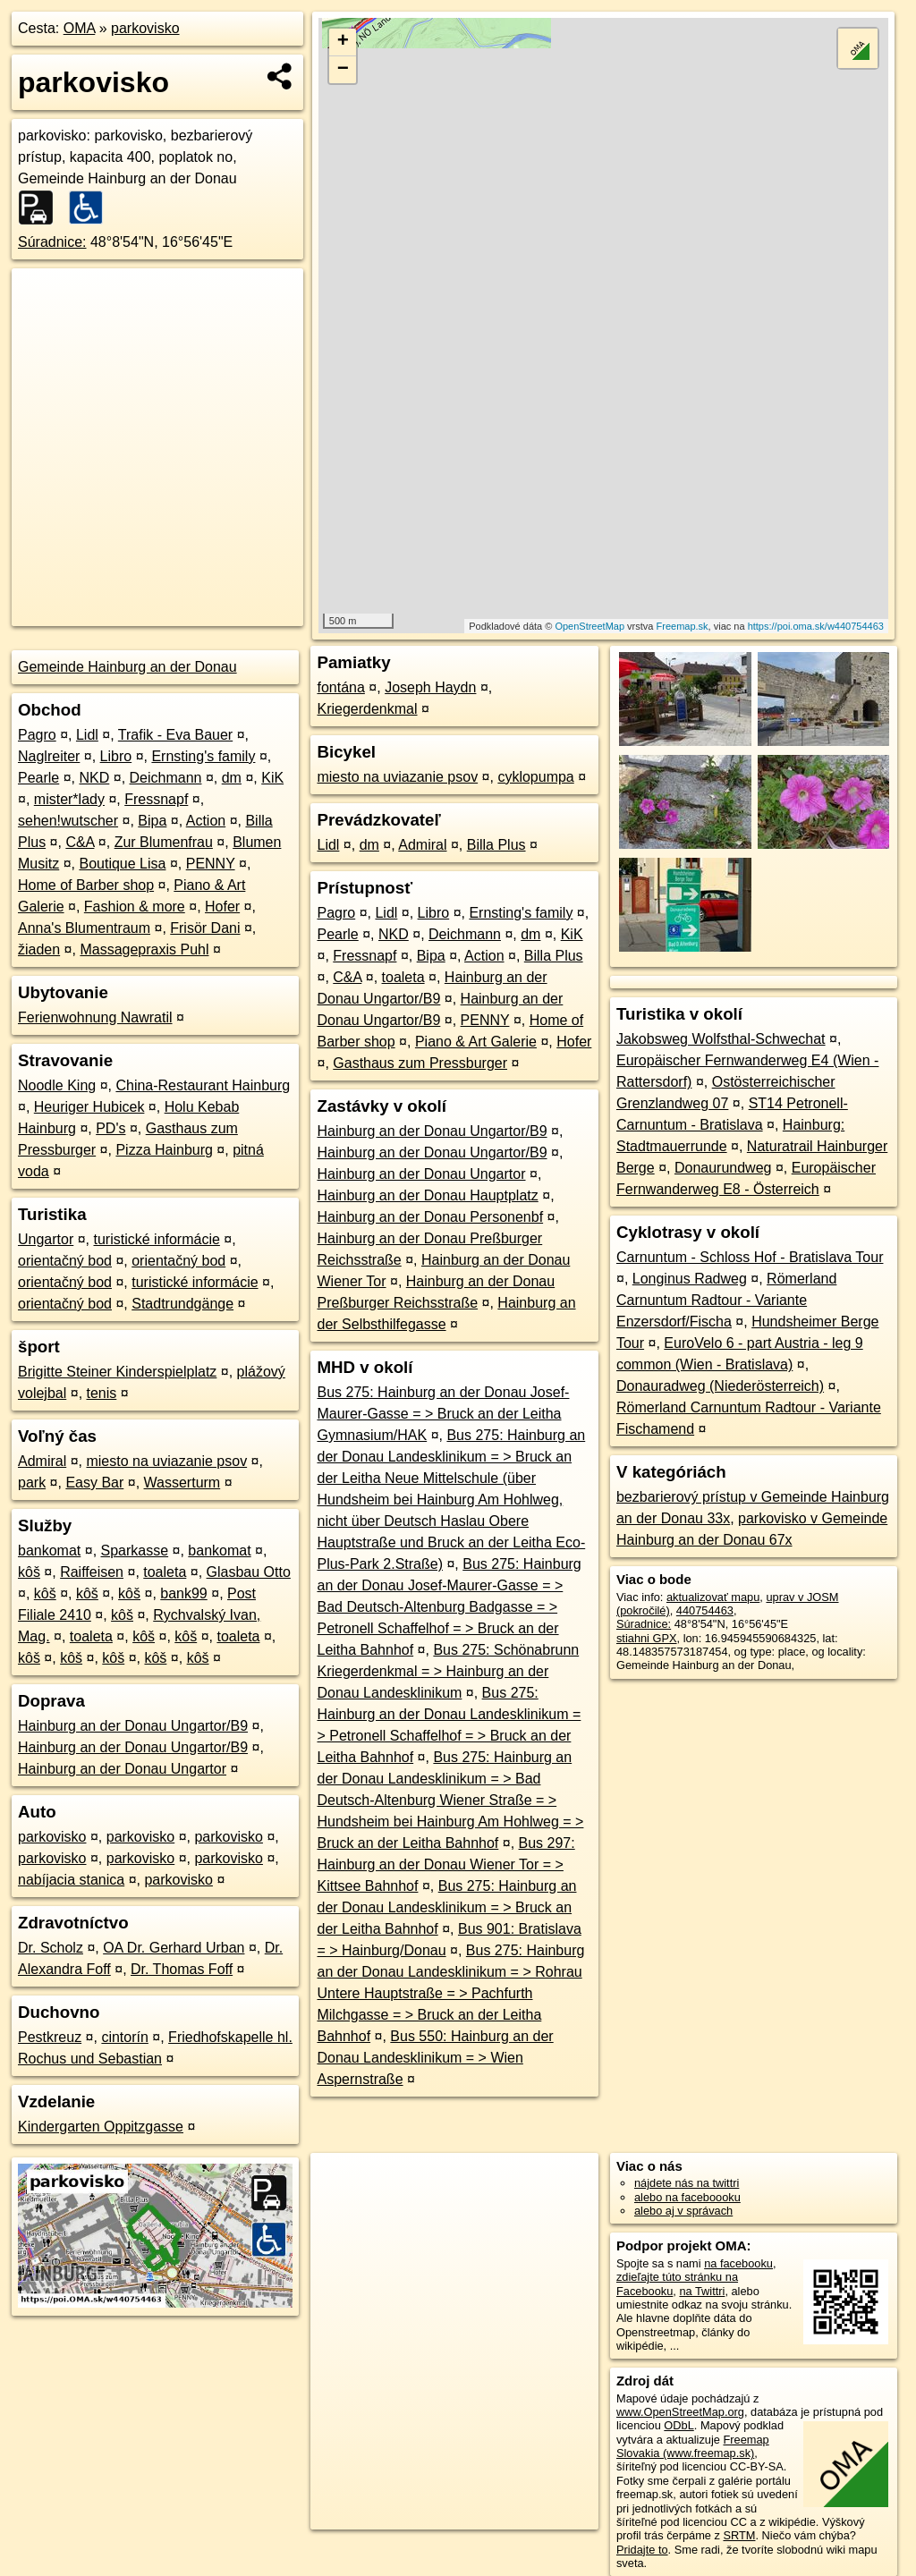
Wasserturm (182, 1482)
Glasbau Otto (249, 1572)
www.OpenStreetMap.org (680, 2412)
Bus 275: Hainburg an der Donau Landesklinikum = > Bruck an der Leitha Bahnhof (446, 1907)
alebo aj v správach (683, 2210)
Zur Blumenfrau (163, 842)
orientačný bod (65, 1260)
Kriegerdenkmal (367, 708)
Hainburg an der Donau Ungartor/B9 (133, 1725)
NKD (95, 777)
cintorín (124, 2037)
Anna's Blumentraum (84, 928)
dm (232, 777)
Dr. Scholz (50, 1947)
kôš (29, 1572)
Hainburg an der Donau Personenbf (430, 1216)
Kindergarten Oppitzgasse (100, 2126)
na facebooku (738, 2263)
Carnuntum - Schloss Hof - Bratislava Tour (749, 1257)
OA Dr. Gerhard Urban (173, 1947)
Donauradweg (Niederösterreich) (720, 1386)
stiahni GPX (646, 1638)
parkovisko (145, 28)
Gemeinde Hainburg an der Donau (127, 666)
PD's (110, 1128)
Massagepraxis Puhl (144, 949)
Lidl (87, 734)
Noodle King (57, 1085)
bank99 (184, 1593)
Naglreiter (49, 756)
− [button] (343, 69)
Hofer (222, 906)
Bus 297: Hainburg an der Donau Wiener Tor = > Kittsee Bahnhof (445, 1864)
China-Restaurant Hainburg (202, 1085)
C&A (79, 842)
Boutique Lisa (122, 863)
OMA (80, 28)
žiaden (39, 949)
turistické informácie (157, 1239)
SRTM (739, 2535)
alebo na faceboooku (687, 2197)
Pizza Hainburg (164, 1149)
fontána (340, 687)
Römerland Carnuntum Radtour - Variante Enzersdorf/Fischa (726, 1300)
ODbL (678, 2425)
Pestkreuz (49, 2037)
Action (205, 820)
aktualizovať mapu (712, 1597)
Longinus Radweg (689, 1278)
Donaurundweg (723, 1167)
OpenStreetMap (589, 626)
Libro (116, 756)
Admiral (42, 1461)
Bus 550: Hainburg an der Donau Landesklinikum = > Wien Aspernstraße (435, 2058)
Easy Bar (94, 1482)
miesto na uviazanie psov (166, 1461)
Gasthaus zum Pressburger (420, 1063)
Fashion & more (134, 906)
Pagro (37, 734)
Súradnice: (52, 242)
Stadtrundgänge (182, 1303)
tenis (102, 1393)
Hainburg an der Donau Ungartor (122, 1768)
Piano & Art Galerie (476, 1041)
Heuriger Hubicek (89, 1106)
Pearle (38, 777)
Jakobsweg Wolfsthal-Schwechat (721, 1038)
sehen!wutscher (68, 820)
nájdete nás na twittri (686, 2183)
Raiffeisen (91, 1572)
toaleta (164, 1572)
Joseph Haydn (430, 687)
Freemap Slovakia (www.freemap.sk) (692, 2446)
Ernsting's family (203, 756)
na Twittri (702, 2291)
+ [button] (343, 42)
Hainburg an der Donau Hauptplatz (427, 1195)
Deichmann (166, 777)
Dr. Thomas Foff (182, 1969)
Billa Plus (496, 844)
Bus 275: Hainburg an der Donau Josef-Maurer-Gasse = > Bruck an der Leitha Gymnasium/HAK (443, 1414)
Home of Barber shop (86, 885)
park (32, 1482)
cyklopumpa (535, 776)
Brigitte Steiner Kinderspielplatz (117, 1371)
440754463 (705, 1610)
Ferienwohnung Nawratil (95, 1017)
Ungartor (45, 1239)
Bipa (152, 820)
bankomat (49, 1550)
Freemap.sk (682, 626)
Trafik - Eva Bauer (175, 734)
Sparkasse (135, 1550)
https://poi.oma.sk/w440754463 (816, 626)
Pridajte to (642, 2549)
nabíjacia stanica (71, 1879)
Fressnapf (156, 799)
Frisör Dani (205, 928)
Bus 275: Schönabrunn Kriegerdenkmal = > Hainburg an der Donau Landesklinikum (448, 1671)
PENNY (210, 863)
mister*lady (69, 799)
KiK (272, 777)
